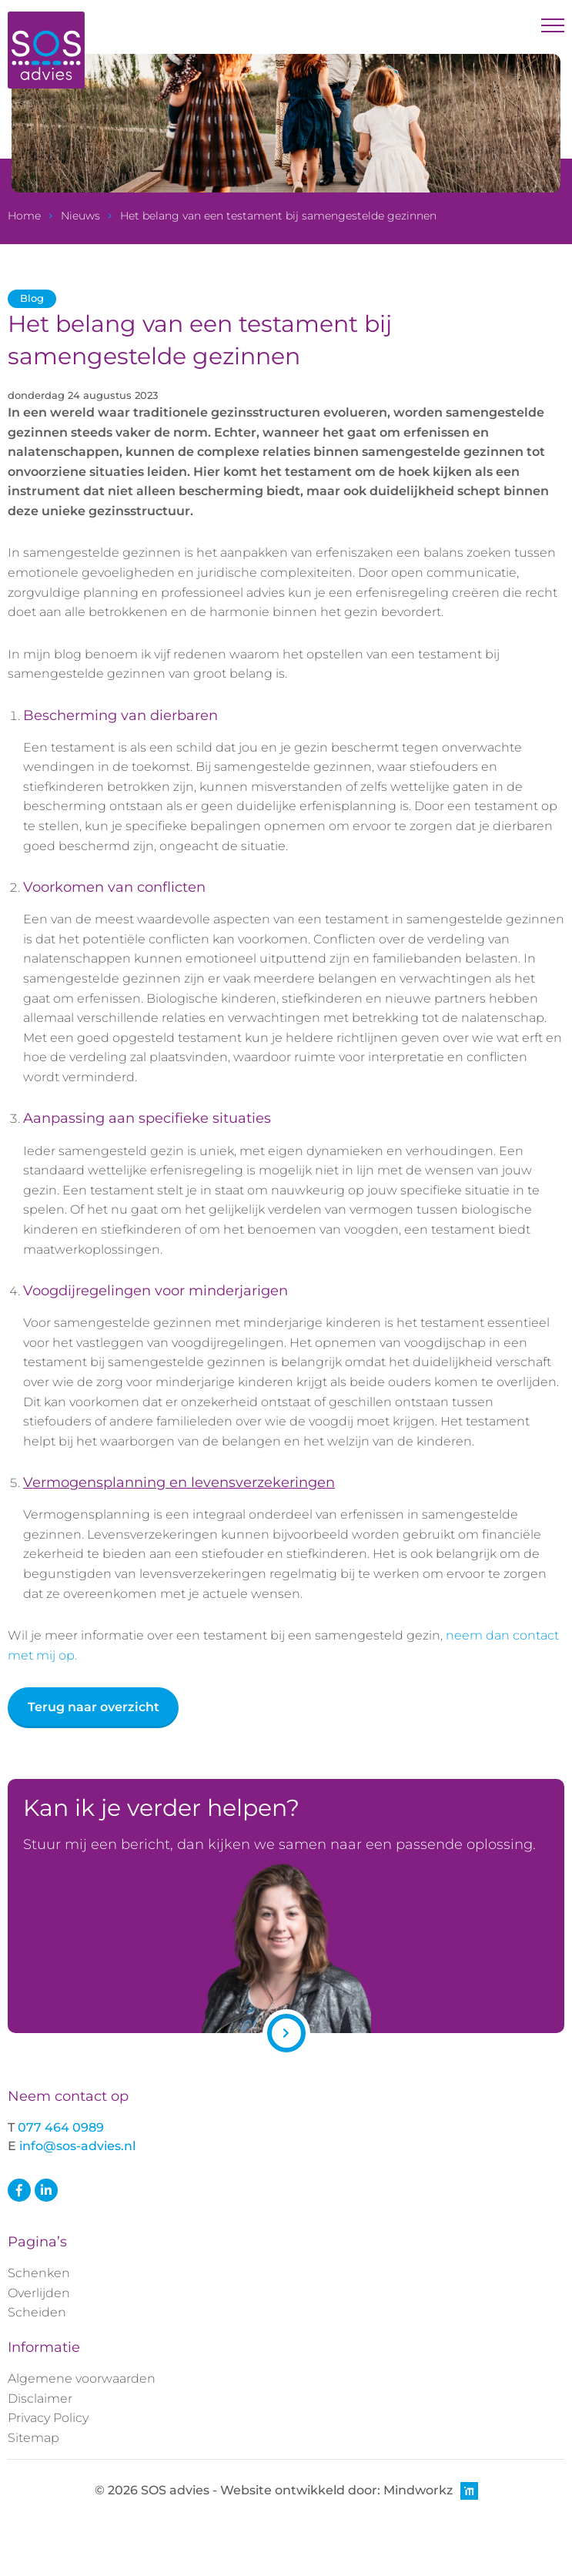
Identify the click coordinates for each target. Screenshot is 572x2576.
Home (24, 216)
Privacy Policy (48, 2417)
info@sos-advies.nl (77, 2146)
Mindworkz (430, 2491)
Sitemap (33, 2437)
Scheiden (37, 2312)
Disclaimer (40, 2398)
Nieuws (80, 216)
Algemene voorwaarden (82, 2378)
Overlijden (39, 2293)
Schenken (39, 2273)
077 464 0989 (61, 2127)
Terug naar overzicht (93, 1707)
